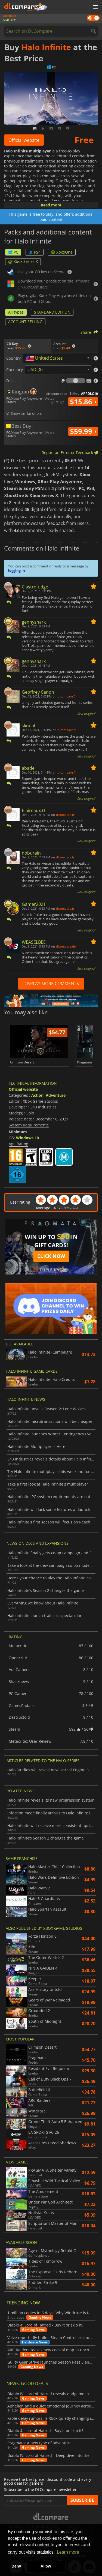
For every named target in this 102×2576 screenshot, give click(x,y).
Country (13, 358)
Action (37, 1095)
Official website (23, 140)
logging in (16, 570)
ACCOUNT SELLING (25, 321)
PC (13, 252)
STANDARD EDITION (52, 312)
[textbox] (45, 358)
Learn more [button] (68, 2552)
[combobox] (57, 358)
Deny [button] (16, 2566)
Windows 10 (27, 1137)
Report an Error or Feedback (70, 452)
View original (85, 713)
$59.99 (83, 431)
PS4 (35, 252)
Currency (14, 370)
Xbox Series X (23, 261)
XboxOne (62, 252)
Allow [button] (46, 2566)
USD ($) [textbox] (35, 369)
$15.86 (83, 401)
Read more (51, 205)
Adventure (56, 1095)
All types (16, 312)
